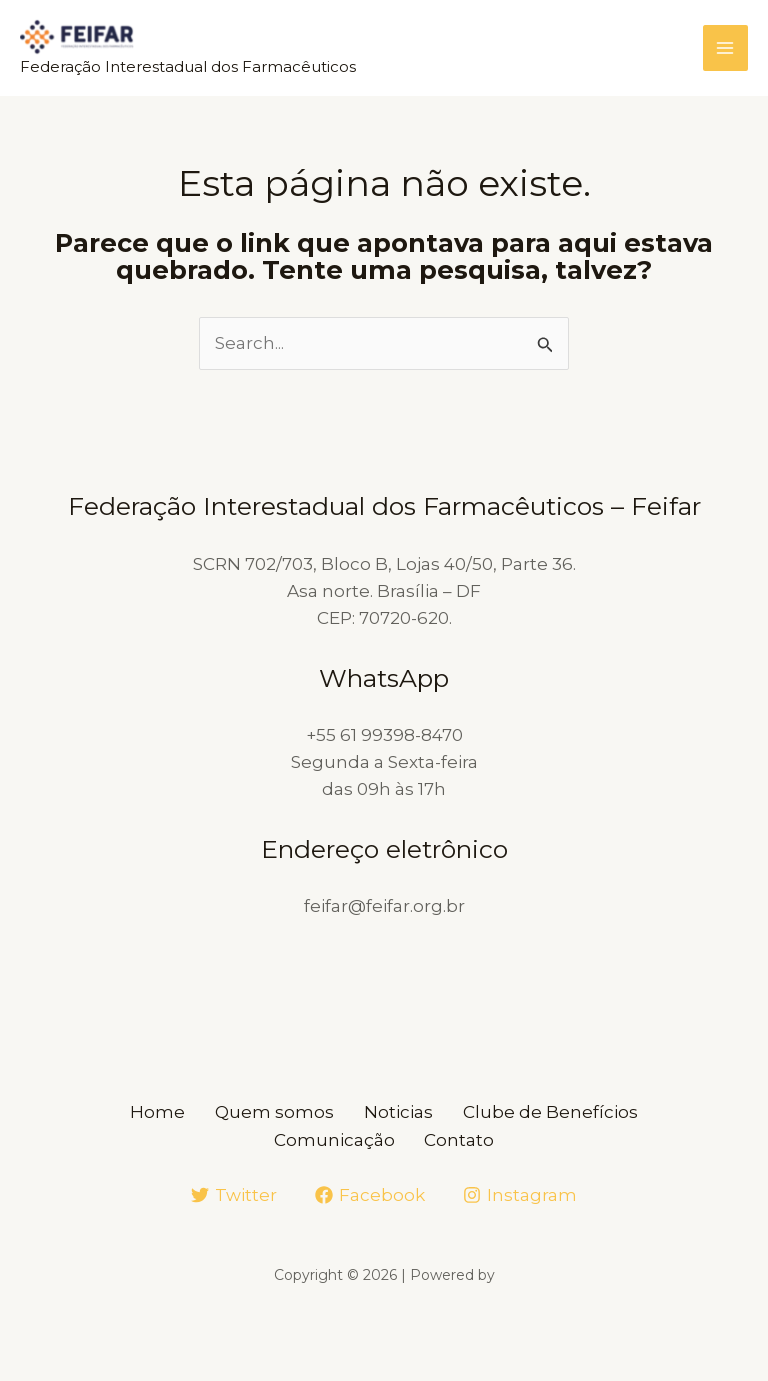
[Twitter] (235, 1194)
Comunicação (329, 1139)
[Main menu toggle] (726, 49)
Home (142, 1112)
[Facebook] (370, 1194)
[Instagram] (520, 1194)
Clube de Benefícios (565, 1112)
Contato (465, 1139)
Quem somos (269, 1112)
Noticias (403, 1112)
